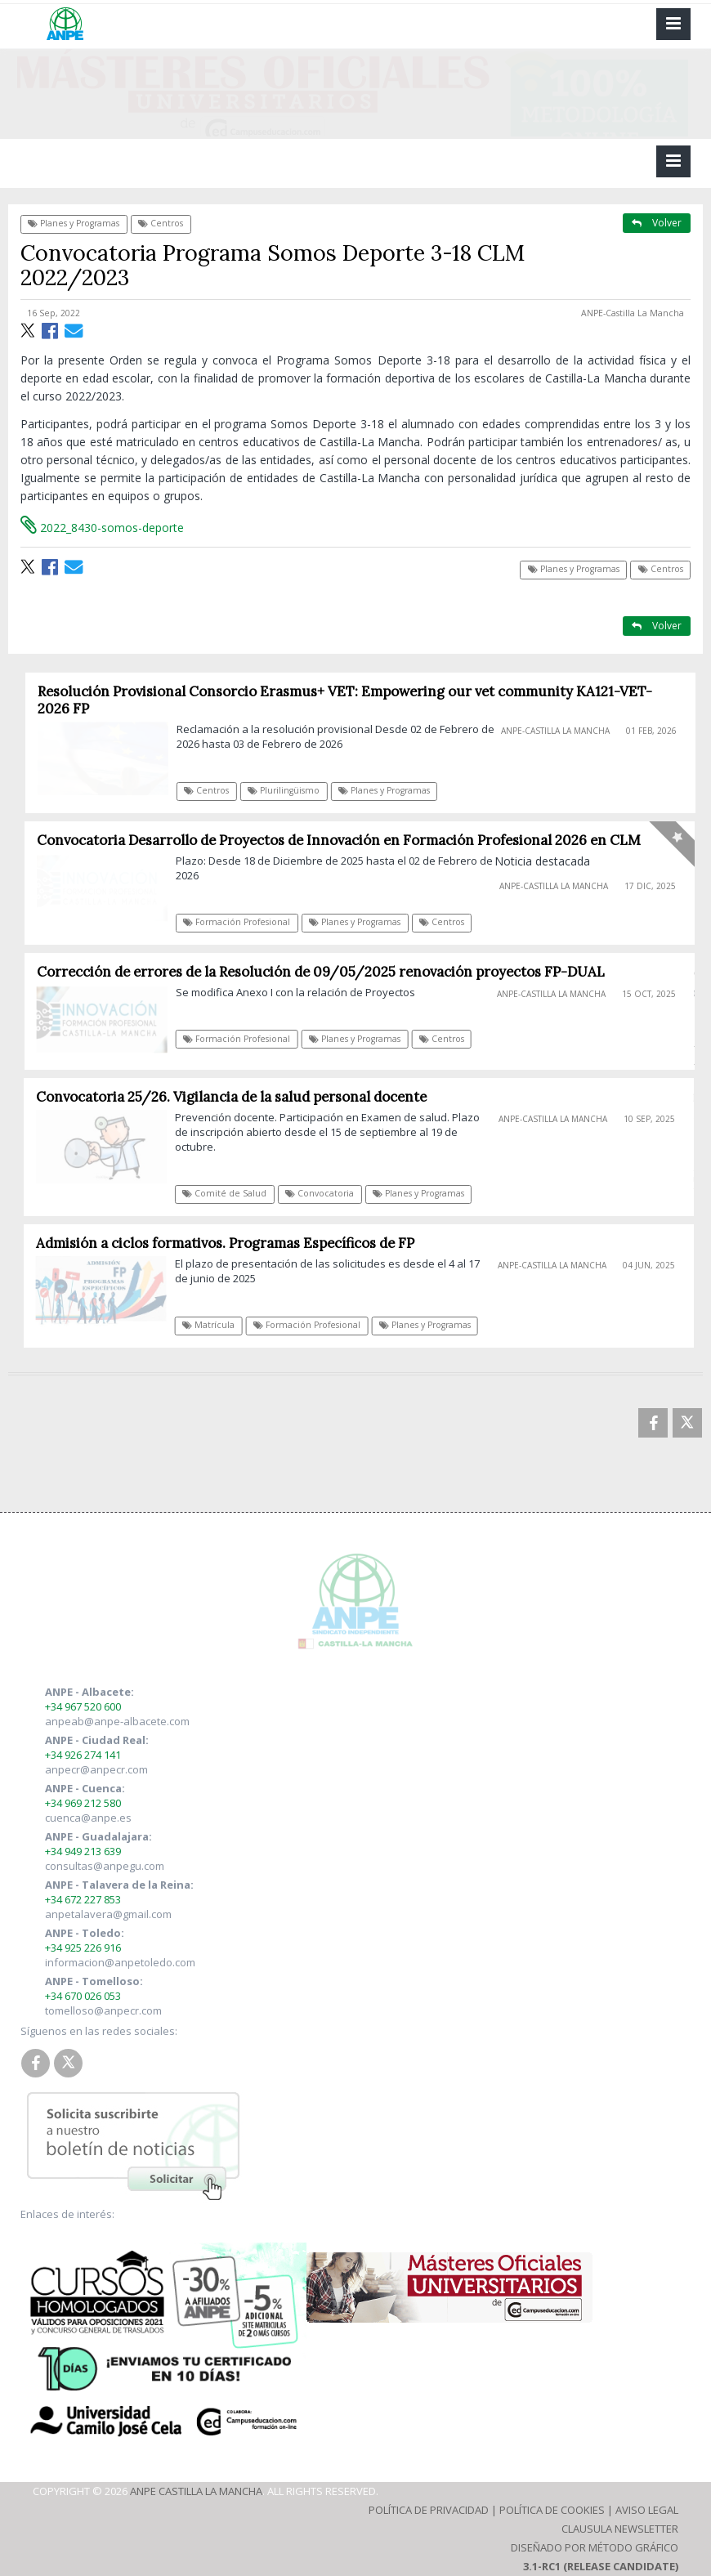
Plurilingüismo (290, 790)
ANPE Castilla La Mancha (196, 2491)
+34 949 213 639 (83, 1851)
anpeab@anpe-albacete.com (117, 1721)
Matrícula (213, 1324)
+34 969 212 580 (83, 1803)
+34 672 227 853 (83, 1899)
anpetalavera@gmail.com (108, 1914)
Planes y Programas (73, 223)
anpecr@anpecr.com (96, 1769)
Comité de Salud (230, 1193)
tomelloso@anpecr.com (103, 2010)
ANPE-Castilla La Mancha (632, 313)
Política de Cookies (552, 2509)
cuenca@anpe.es (88, 1817)
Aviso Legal (646, 2509)
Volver (657, 223)
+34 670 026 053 (83, 1995)
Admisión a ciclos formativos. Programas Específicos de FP (230, 1243)
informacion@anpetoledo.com (120, 1962)
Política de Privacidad (429, 2509)
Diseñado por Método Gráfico (594, 2547)
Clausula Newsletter (619, 2528)
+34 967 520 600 (83, 1706)
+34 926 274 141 (83, 1754)
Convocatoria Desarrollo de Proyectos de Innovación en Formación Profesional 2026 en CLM (345, 840)
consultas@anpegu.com (104, 1865)
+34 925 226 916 (83, 1947)
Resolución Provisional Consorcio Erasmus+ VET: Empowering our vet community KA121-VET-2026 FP (351, 700)
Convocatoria (325, 1193)
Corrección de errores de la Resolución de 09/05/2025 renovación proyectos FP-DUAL (326, 972)
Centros (160, 223)
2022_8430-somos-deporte (102, 527)
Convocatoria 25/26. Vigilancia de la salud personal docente (236, 1097)
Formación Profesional (243, 922)
